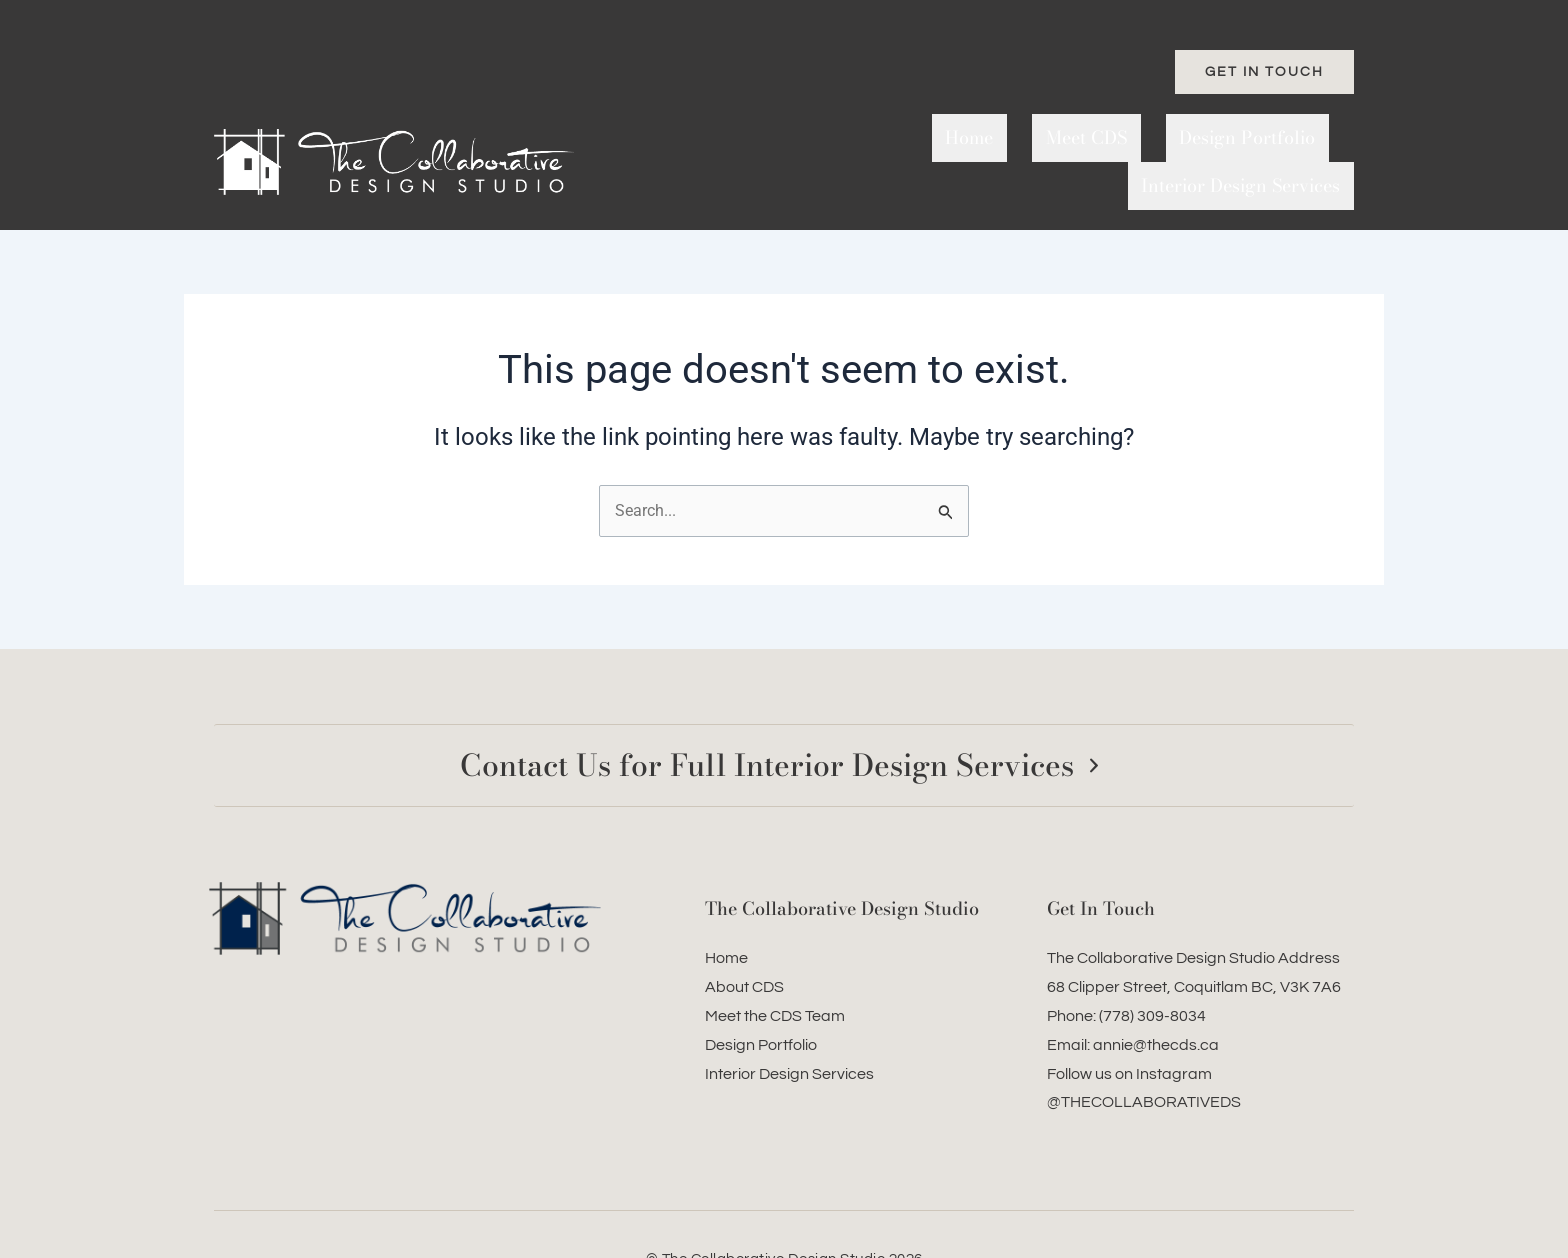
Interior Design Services (1254, 137)
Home (839, 137)
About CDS (744, 940)
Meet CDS (928, 137)
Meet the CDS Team (775, 969)
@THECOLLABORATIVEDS (1144, 1055)
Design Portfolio (1062, 137)
